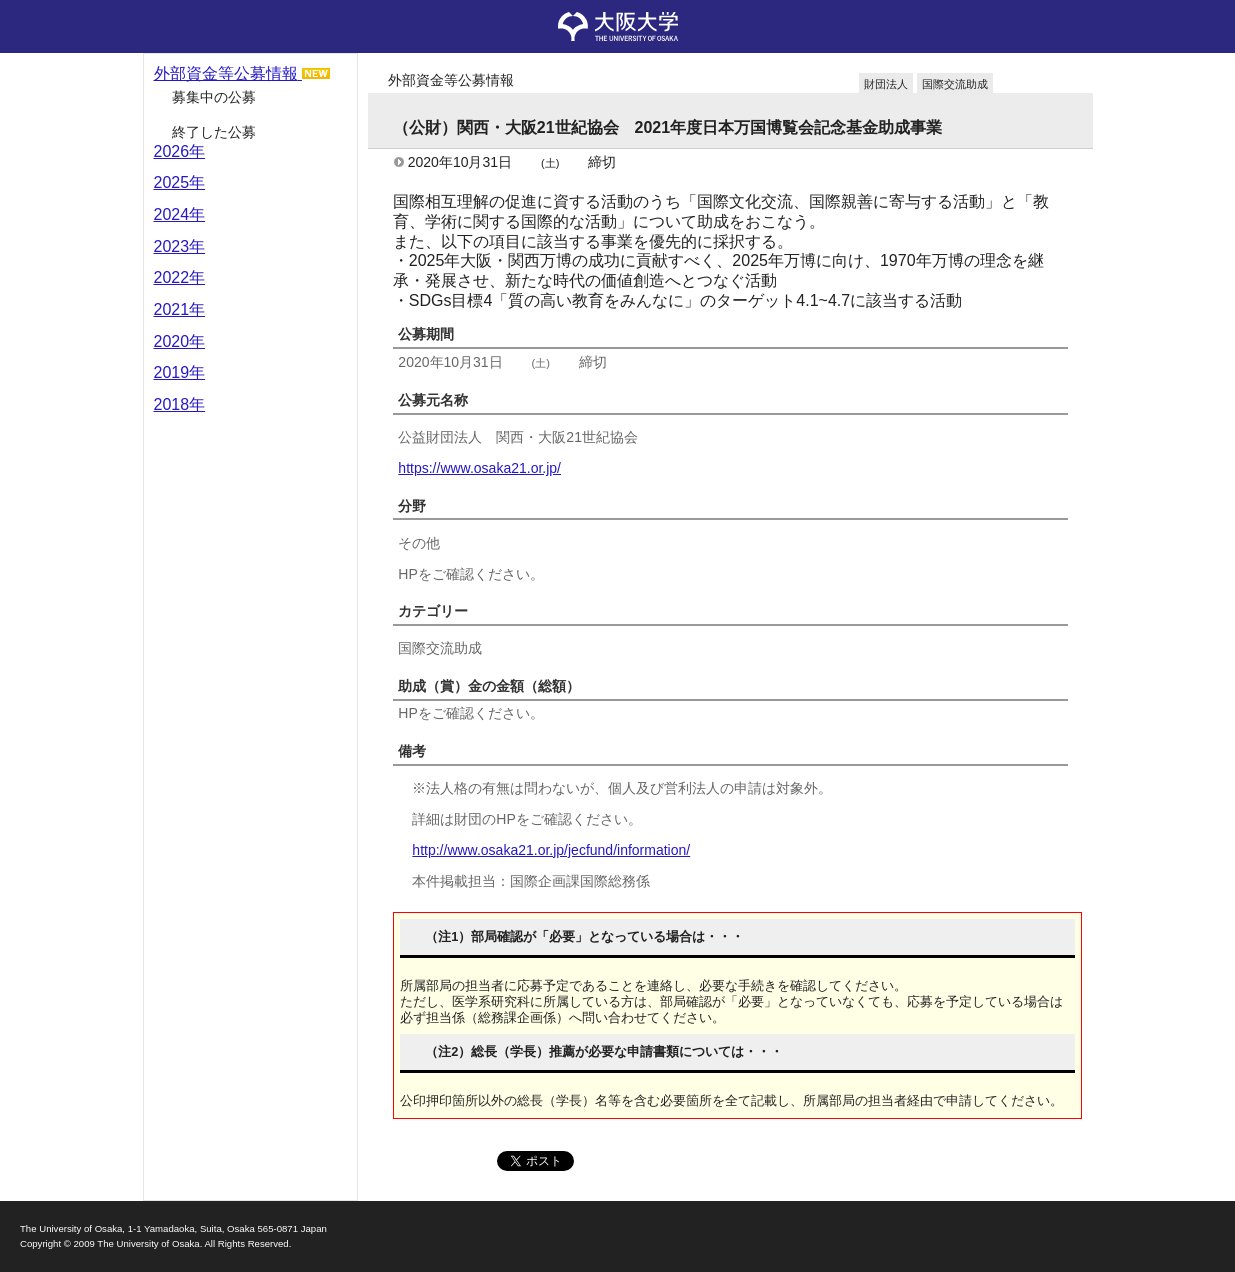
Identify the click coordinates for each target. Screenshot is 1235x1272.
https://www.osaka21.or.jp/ (479, 468)
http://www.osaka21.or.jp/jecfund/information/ (551, 850)
